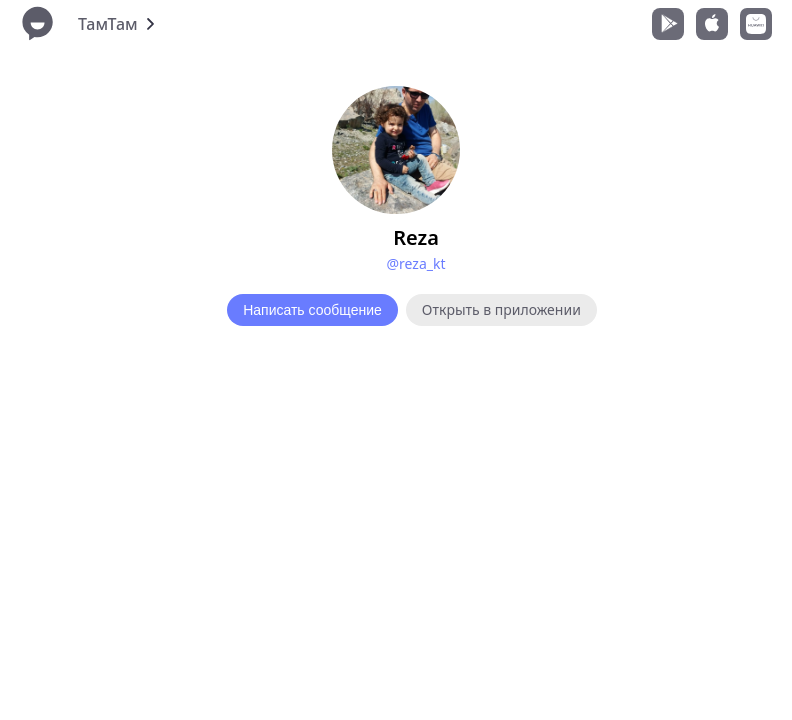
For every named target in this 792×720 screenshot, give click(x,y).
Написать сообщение (312, 310)
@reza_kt (415, 263)
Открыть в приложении (501, 309)
